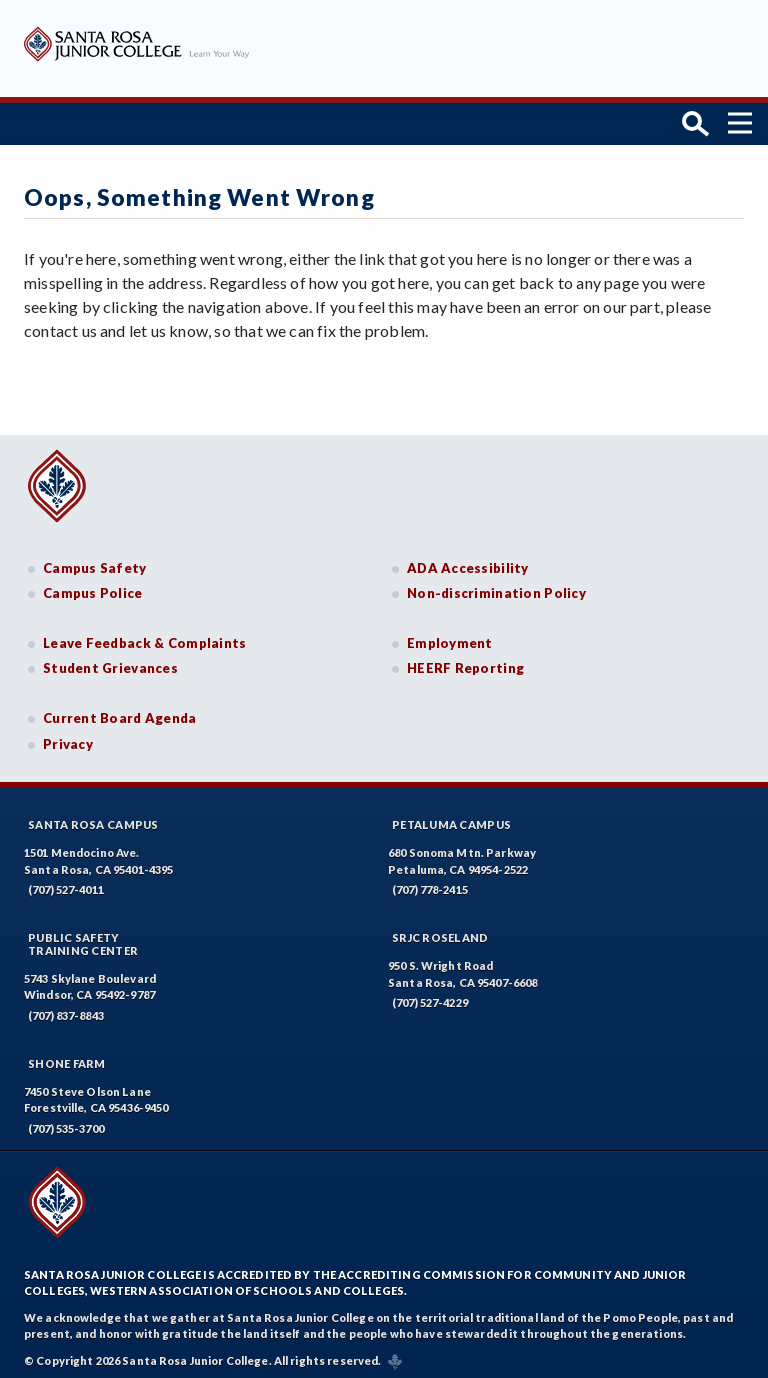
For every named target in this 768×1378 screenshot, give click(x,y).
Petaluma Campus (451, 819)
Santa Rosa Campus (93, 819)
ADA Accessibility (468, 563)
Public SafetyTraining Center (83, 939)
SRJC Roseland (440, 932)
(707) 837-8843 (66, 1010)
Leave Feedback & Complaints (144, 638)
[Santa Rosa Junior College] (136, 58)
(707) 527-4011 (66, 884)
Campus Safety (95, 563)
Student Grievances (110, 663)
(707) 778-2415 (430, 884)
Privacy (68, 739)
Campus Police (93, 588)
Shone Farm (67, 1058)
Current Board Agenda (120, 713)
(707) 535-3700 (66, 1123)
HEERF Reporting (465, 663)
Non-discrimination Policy (496, 588)
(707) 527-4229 (430, 997)
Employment (450, 638)
